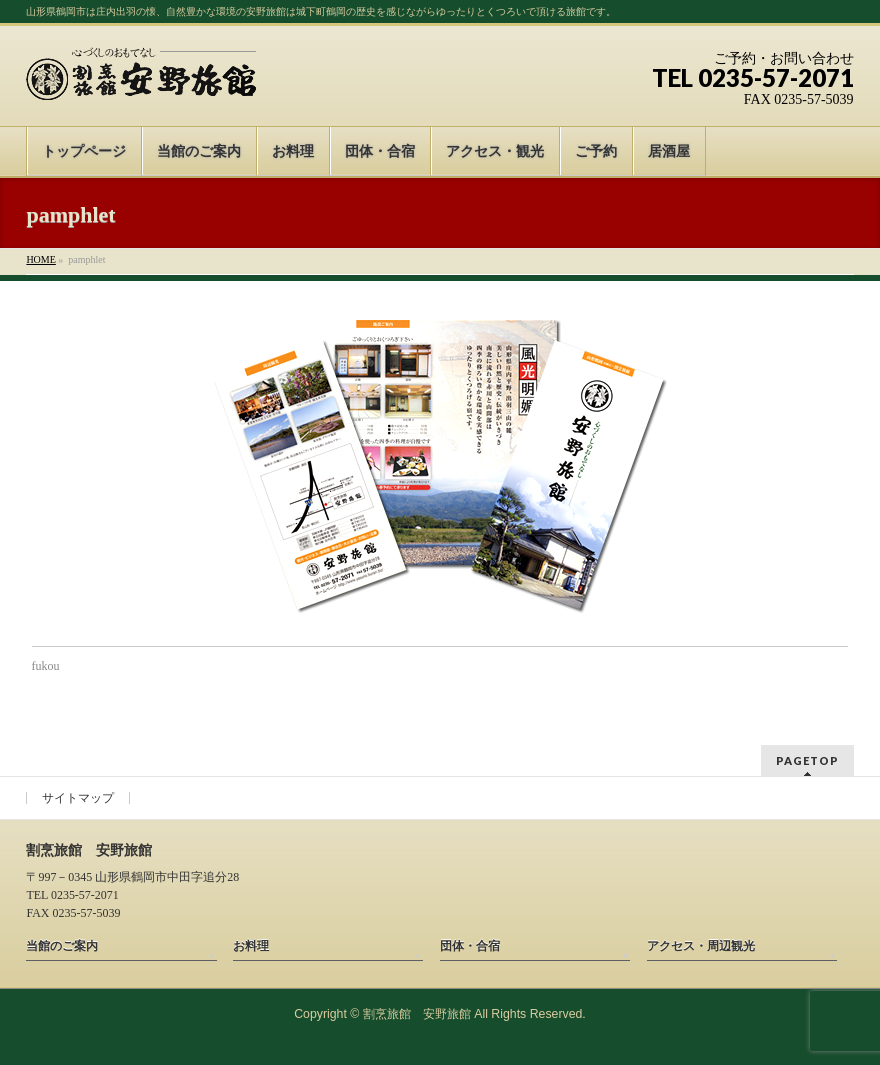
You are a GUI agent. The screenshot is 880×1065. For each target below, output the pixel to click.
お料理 (251, 946)
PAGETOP (807, 760)
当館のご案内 (62, 946)
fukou (46, 666)
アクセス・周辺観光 (701, 946)
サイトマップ (78, 798)
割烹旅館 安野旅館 (417, 1014)
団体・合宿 (470, 946)
